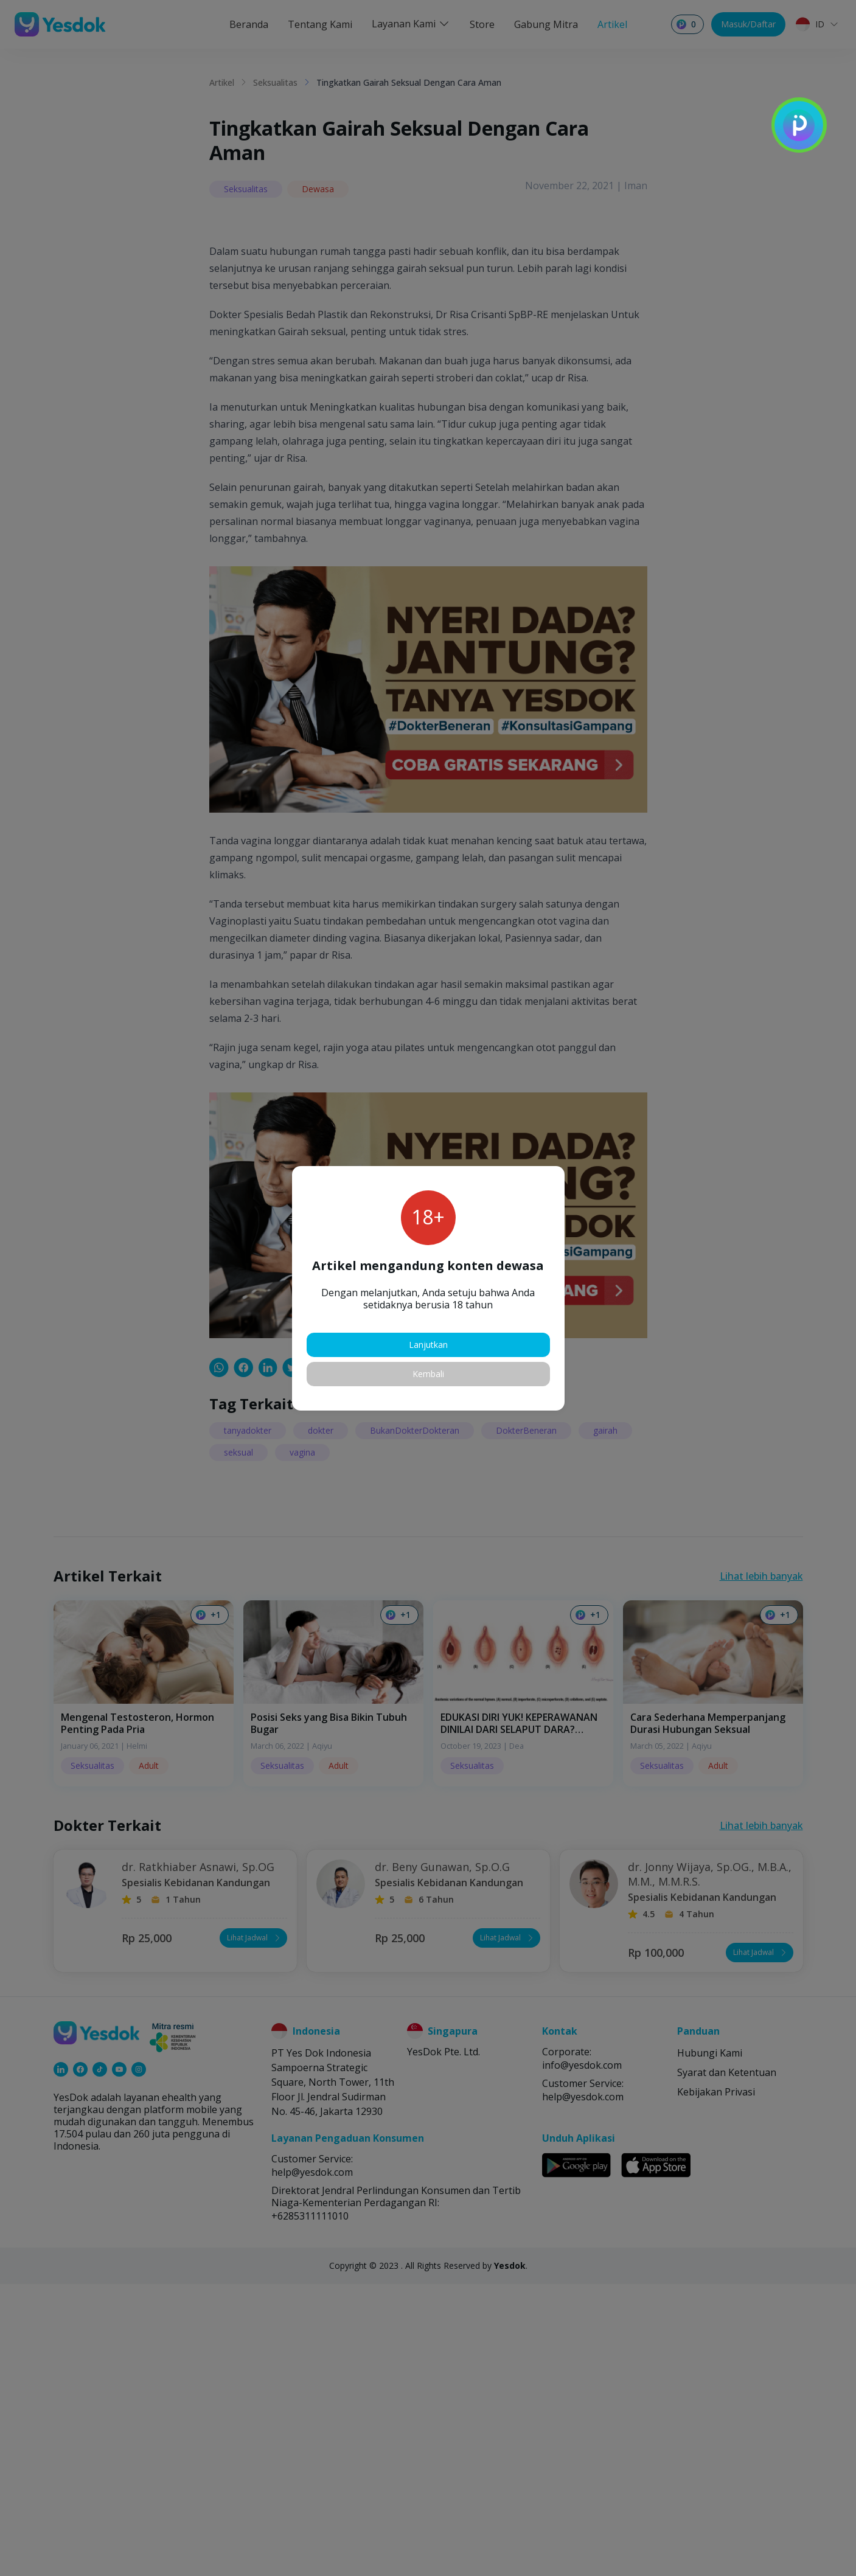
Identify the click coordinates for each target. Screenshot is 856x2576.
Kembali (428, 1374)
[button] (557, 1173)
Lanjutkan (428, 1344)
